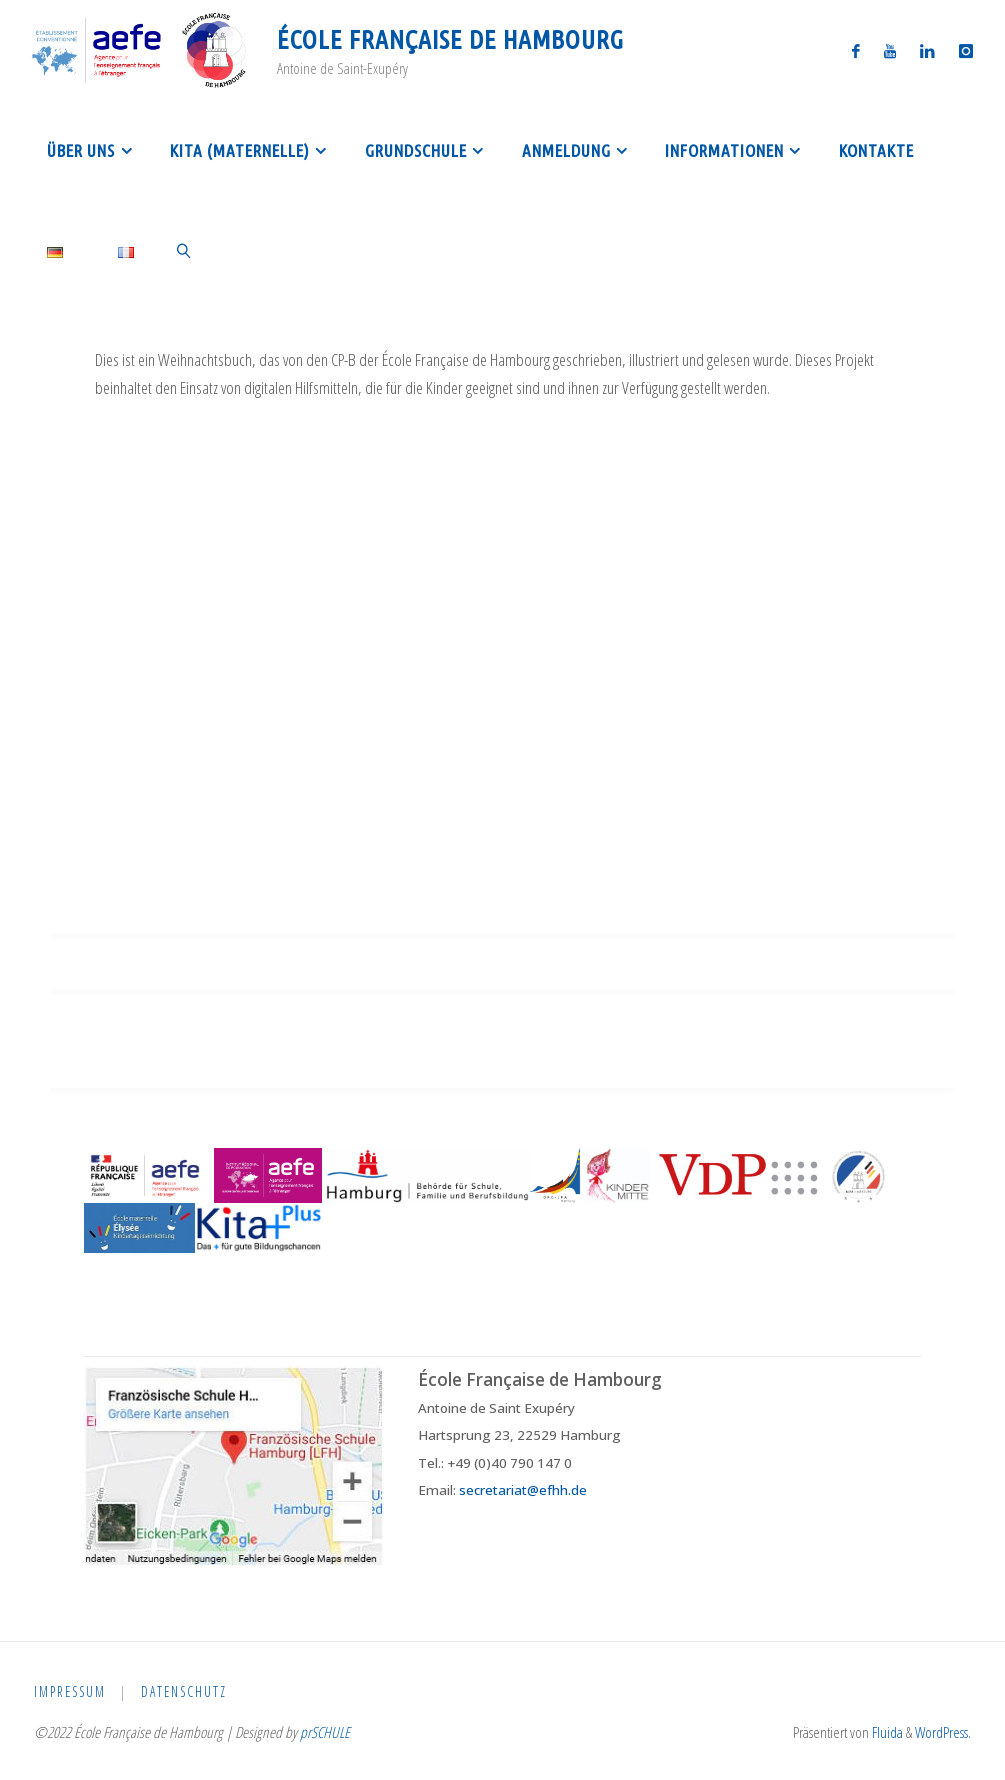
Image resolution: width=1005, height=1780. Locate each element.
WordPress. (943, 1732)
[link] (185, 250)
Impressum (71, 1691)
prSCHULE (325, 1732)
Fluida (886, 1732)
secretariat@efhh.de (523, 1490)
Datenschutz (186, 1691)
